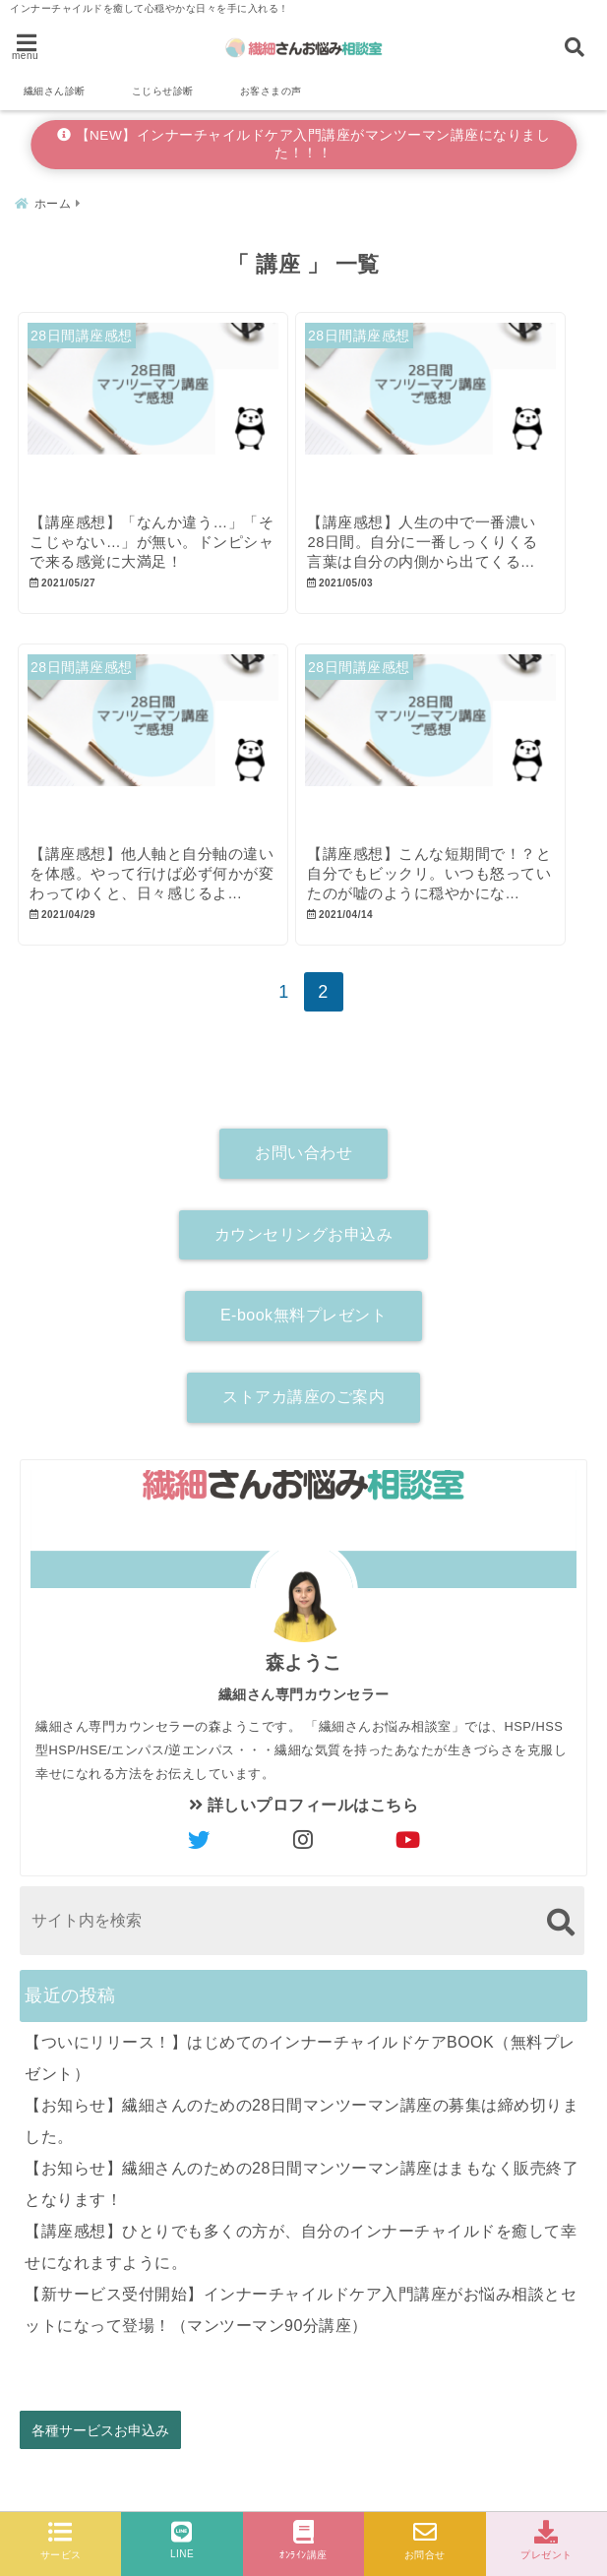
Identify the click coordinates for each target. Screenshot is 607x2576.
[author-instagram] (303, 1863)
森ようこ (304, 1685)
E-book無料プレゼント (303, 1337)
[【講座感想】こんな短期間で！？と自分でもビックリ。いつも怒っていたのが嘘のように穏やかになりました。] (446, 758)
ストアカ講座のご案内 (303, 1419)
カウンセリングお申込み (304, 1257)
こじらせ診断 (163, 91)
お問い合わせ (303, 1175)
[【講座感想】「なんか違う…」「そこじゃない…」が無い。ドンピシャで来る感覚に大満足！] (158, 414)
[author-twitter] (198, 1863)
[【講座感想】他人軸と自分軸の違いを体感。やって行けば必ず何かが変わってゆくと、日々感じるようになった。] (158, 758)
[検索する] (560, 1945)
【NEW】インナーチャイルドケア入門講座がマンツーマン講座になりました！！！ (304, 144)
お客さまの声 (271, 91)
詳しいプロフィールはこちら (304, 1827)
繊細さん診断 (55, 91)
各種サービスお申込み (100, 2452)
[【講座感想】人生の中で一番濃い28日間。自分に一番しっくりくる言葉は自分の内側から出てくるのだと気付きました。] (446, 414)
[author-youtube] (408, 1863)
